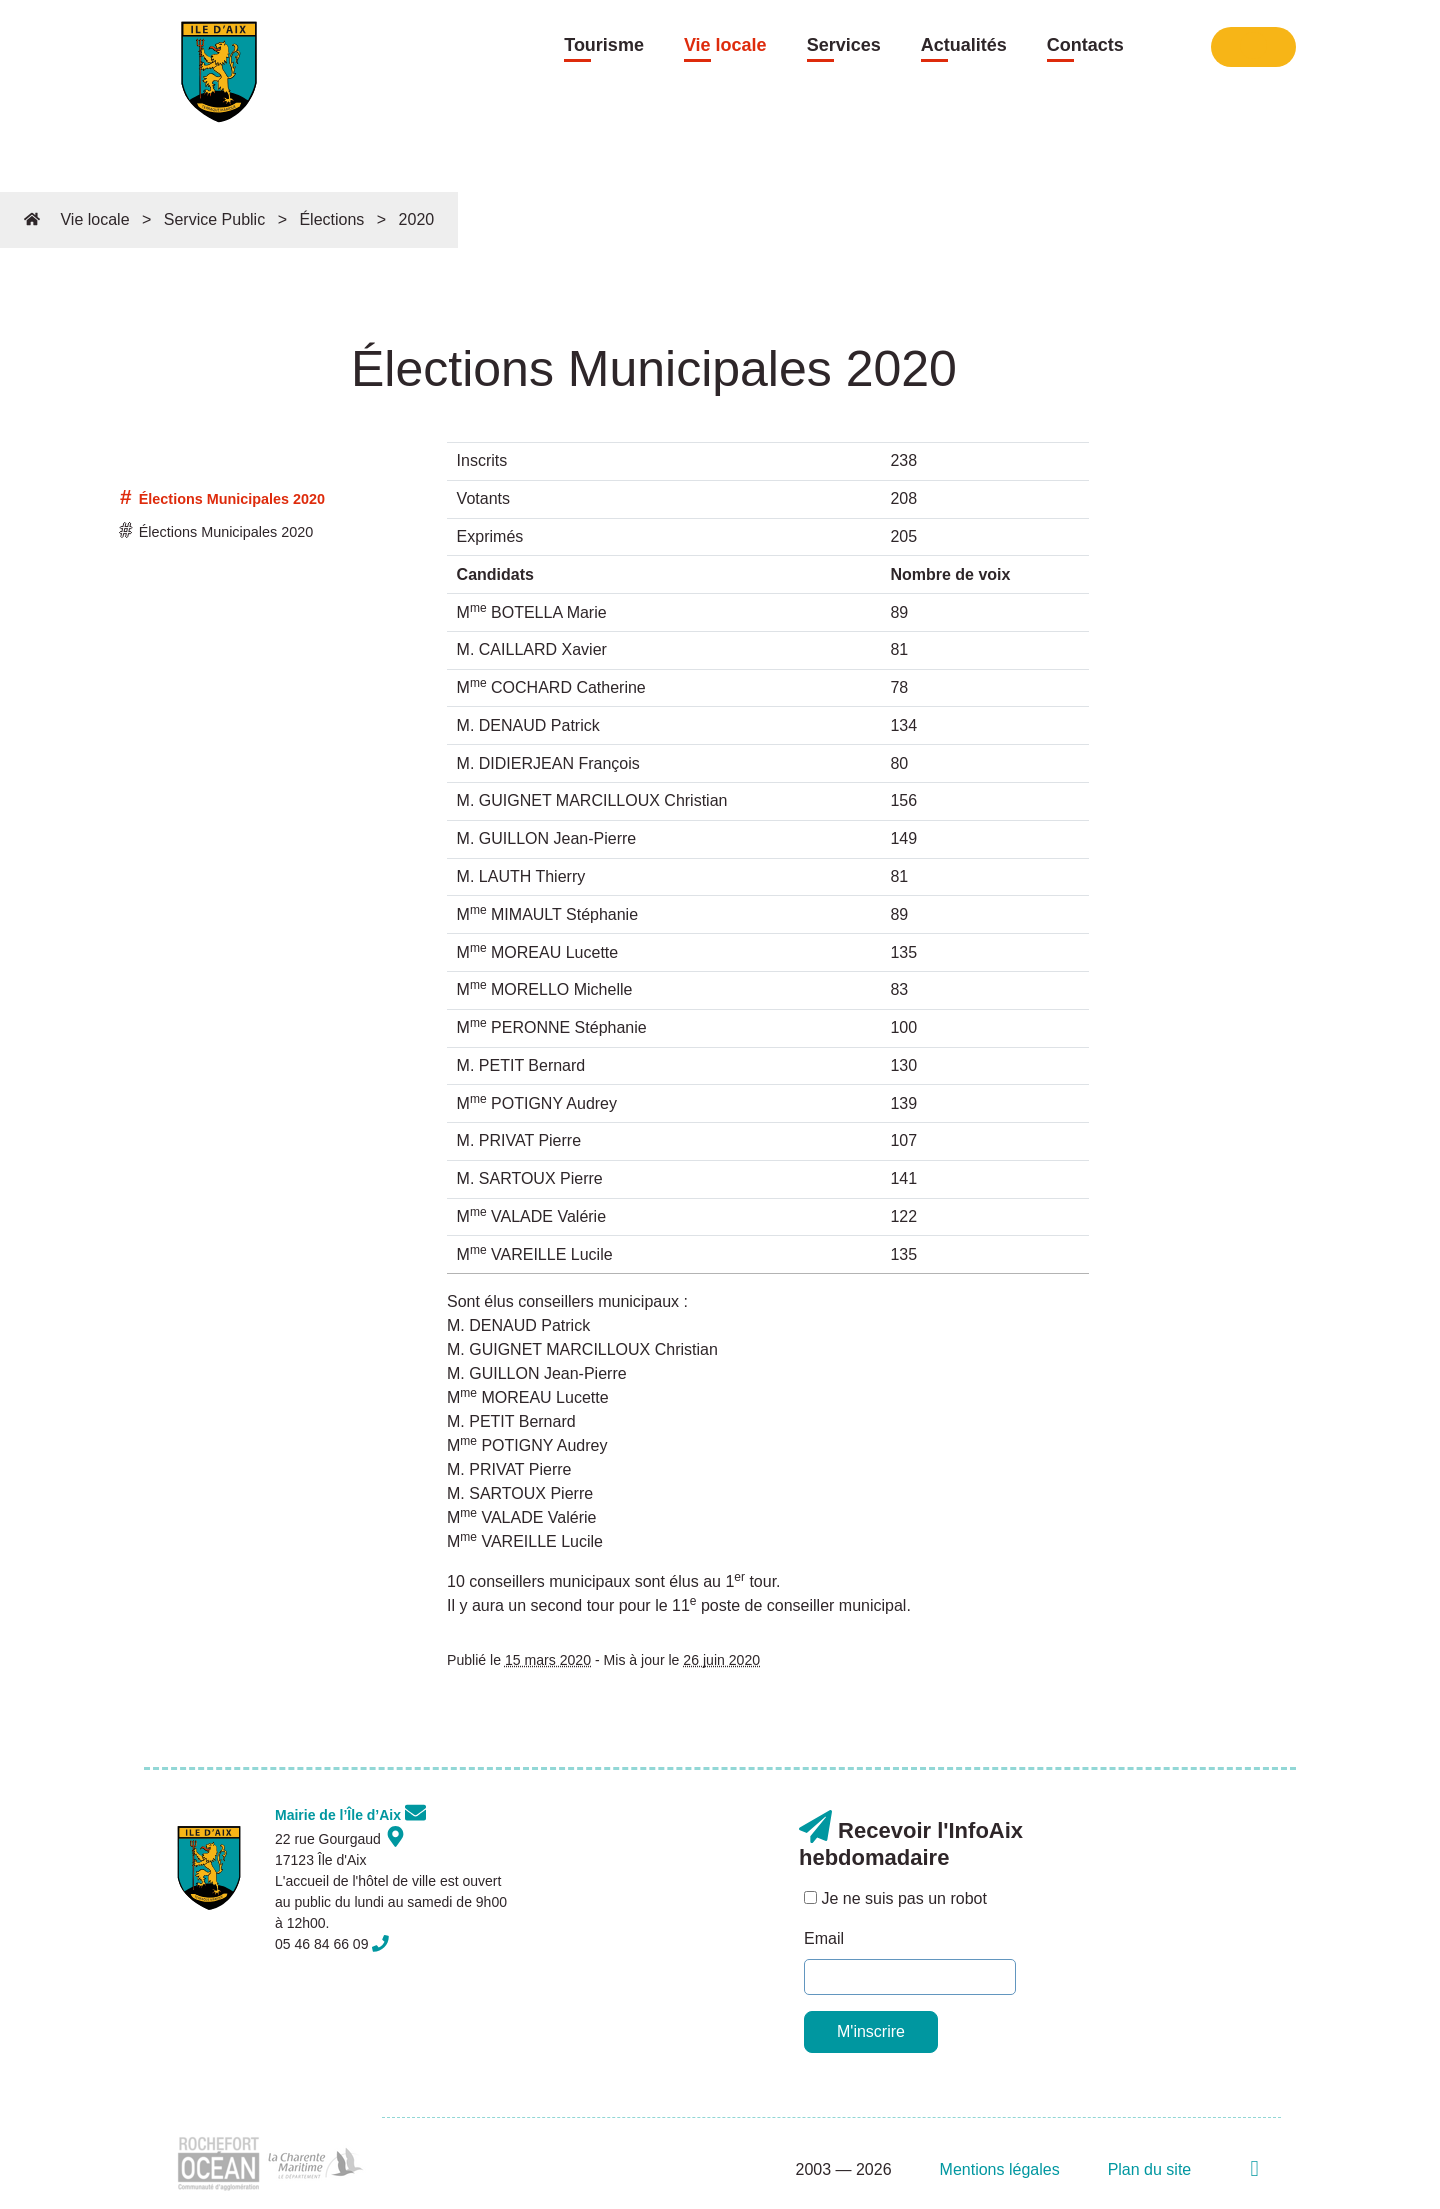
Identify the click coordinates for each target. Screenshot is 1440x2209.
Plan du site (1150, 2169)
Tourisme (604, 45)
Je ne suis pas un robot (895, 1898)
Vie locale (725, 45)
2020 (417, 219)
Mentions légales (1000, 2169)
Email (824, 1938)
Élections (331, 219)
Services (844, 45)
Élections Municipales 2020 (222, 499)
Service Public (214, 219)
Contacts (1085, 45)
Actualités (964, 45)
